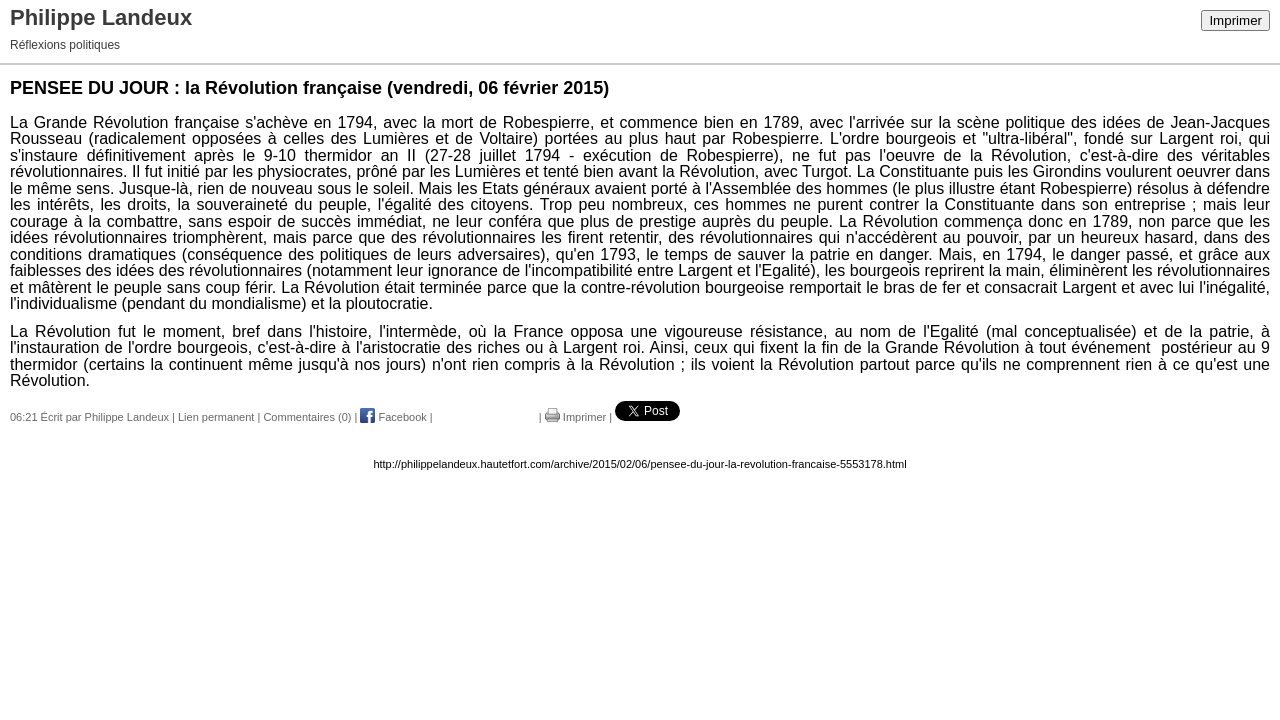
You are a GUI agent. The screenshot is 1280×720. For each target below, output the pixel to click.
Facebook (393, 417)
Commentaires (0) (307, 417)
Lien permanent (216, 417)
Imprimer (1235, 20)
